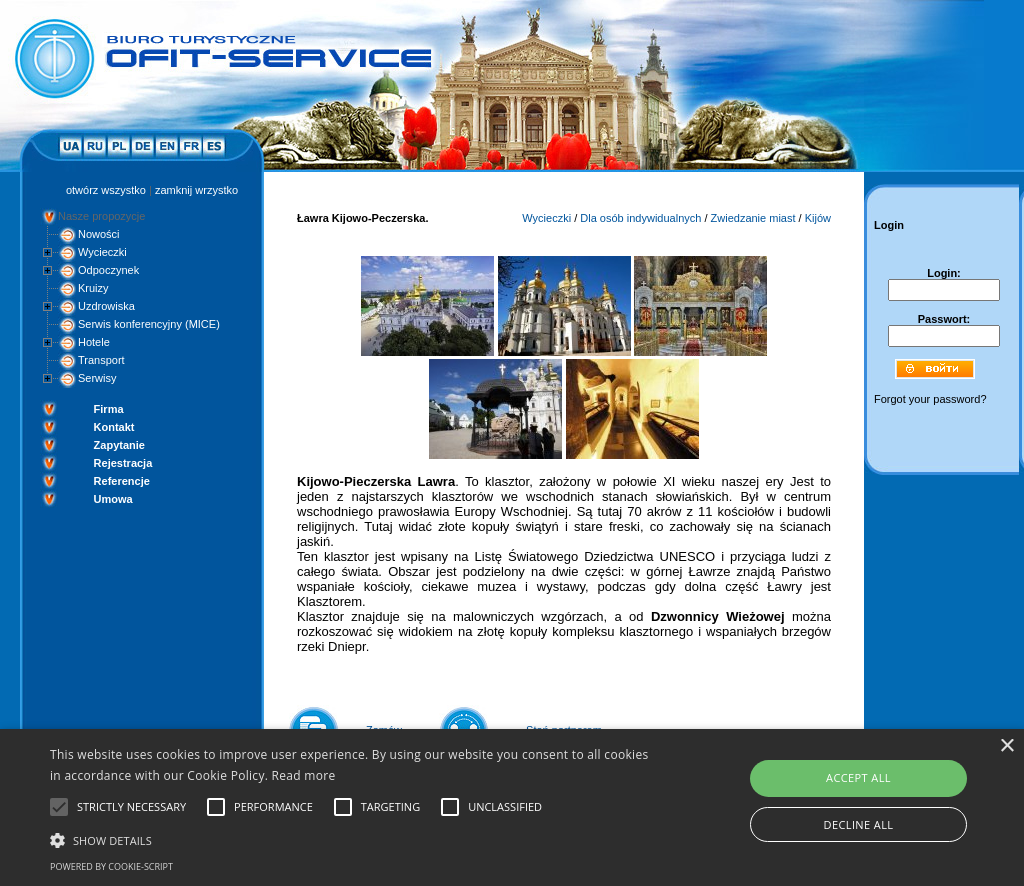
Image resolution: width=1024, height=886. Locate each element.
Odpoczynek (108, 270)
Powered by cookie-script (111, 866)
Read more (304, 775)
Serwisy (97, 378)
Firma (109, 409)
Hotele (94, 342)
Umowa (113, 499)
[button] (350, 839)
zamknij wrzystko (196, 190)
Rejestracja (123, 463)
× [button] (1006, 746)
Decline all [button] (859, 824)
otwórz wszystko (106, 190)
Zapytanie (119, 445)
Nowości (99, 234)
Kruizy (93, 288)
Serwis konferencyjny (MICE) (149, 324)
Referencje (122, 481)
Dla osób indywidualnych (640, 218)
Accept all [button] (858, 777)
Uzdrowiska (106, 306)
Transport (101, 360)
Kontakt (114, 427)
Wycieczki (102, 252)
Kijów (818, 218)
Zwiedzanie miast (753, 218)
